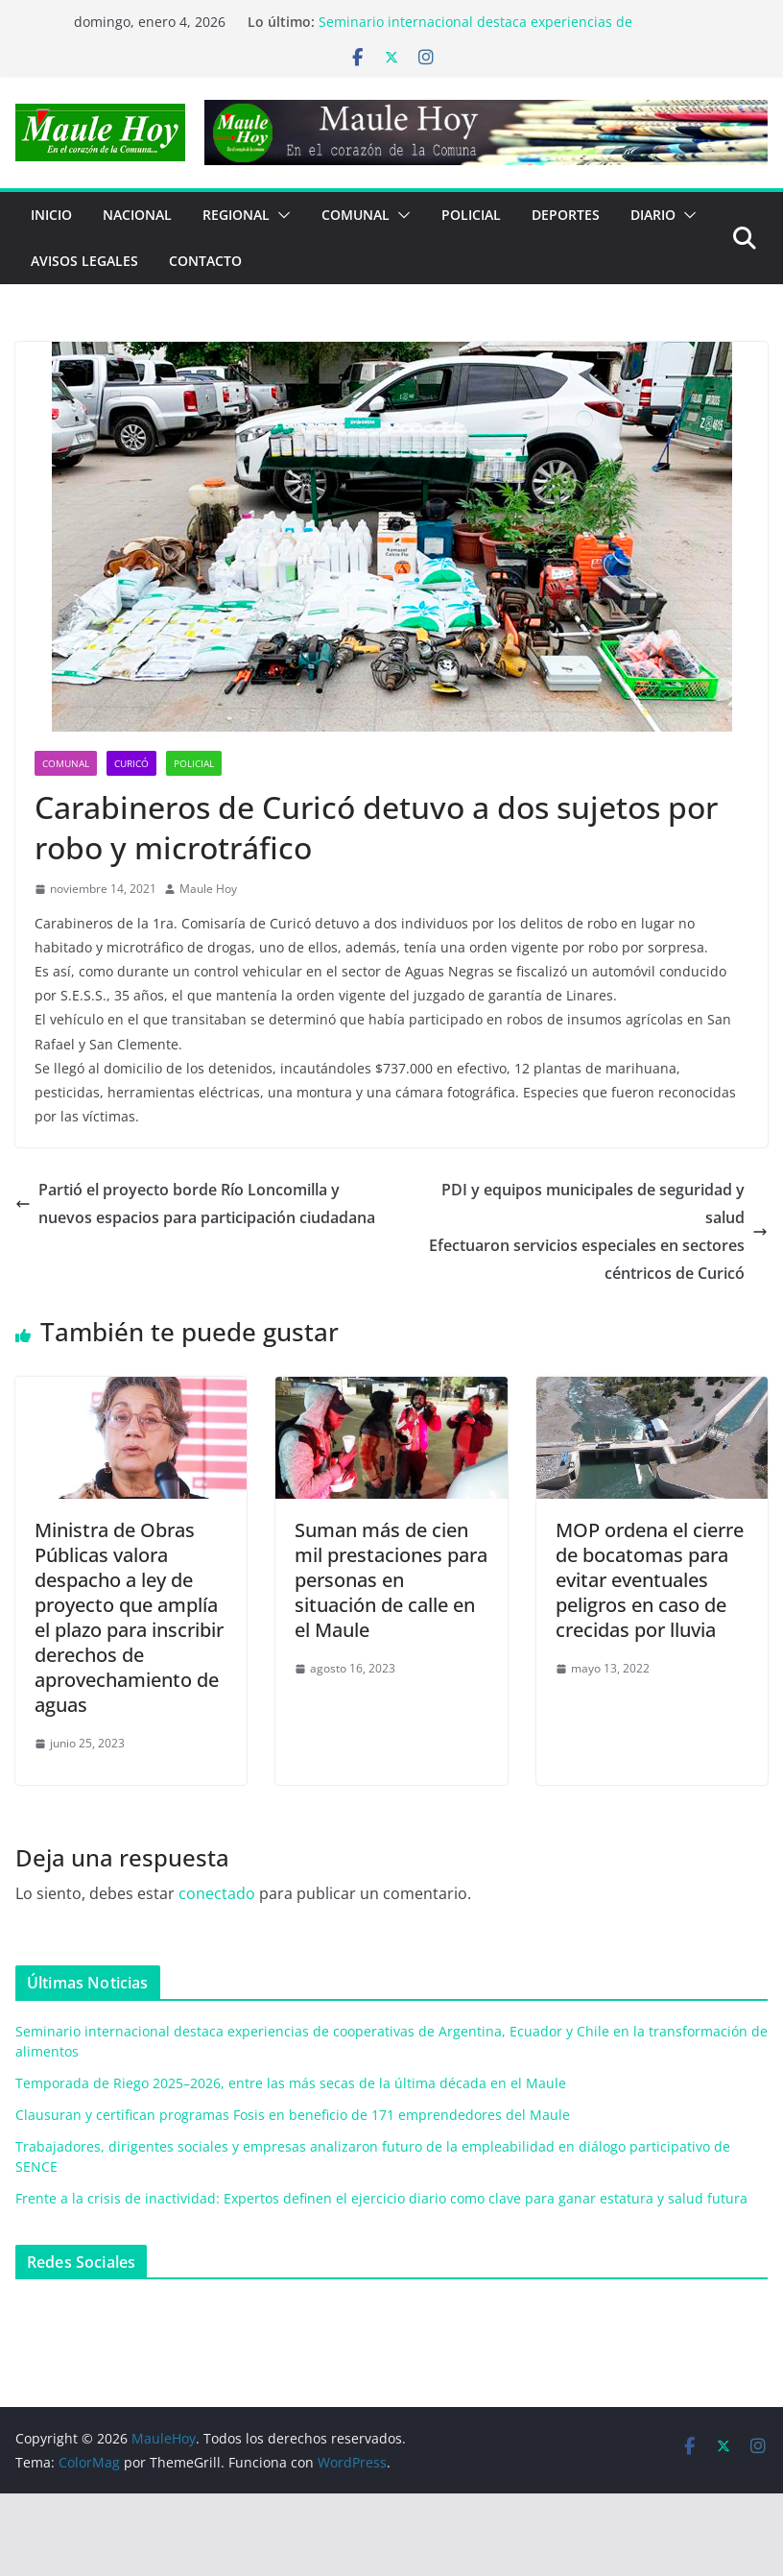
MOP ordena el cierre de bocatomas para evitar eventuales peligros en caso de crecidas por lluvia (650, 1580)
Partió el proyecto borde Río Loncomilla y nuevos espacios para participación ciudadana (195, 1203)
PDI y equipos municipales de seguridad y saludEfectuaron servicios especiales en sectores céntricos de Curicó (598, 1231)
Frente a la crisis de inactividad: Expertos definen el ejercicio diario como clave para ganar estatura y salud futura (381, 2198)
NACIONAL (137, 214)
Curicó (131, 763)
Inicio (51, 214)
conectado (216, 1893)
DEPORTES (566, 214)
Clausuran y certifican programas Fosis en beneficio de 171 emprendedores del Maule (292, 2115)
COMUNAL (355, 214)
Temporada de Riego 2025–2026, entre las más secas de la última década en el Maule (290, 2083)
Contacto (205, 261)
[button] (280, 215)
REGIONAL (236, 214)
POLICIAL (471, 214)
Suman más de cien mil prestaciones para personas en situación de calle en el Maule (391, 1580)
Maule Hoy (208, 888)
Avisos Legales (84, 261)
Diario (653, 214)
